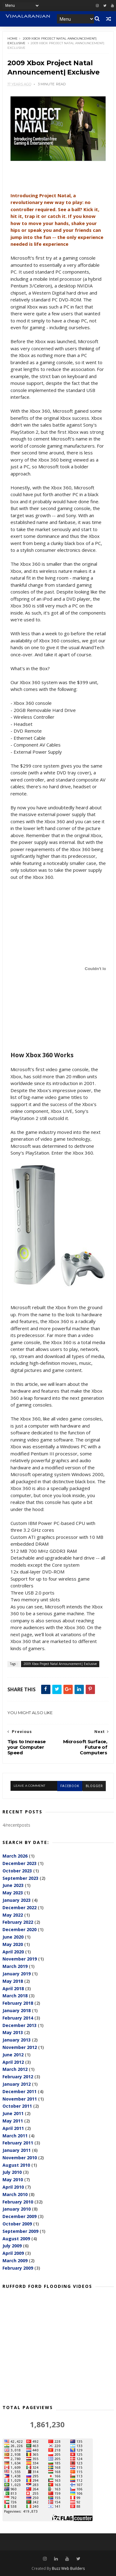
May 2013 (12, 2033)
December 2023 (19, 1864)
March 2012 (15, 2069)
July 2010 (12, 2172)
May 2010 (12, 2180)
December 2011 (19, 2091)
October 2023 (17, 1871)
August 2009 (16, 2239)
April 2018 (13, 1988)
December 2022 (19, 1907)
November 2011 (19, 2099)
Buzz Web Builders (68, 2568)
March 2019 (15, 1966)
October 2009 (17, 2224)
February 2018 (17, 2003)
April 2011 (13, 2128)
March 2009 (15, 2261)
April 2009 (13, 2253)
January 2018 (16, 2011)
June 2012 (13, 2055)
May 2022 (12, 1915)
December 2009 (19, 2217)
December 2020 (19, 1930)
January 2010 (16, 2209)
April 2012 (13, 2062)
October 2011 (17, 2106)
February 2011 (17, 2143)
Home (12, 38)
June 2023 (13, 1885)
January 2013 (16, 2040)
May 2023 (12, 1893)
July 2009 (12, 2246)
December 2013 (19, 2025)
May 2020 (12, 1944)
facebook (69, 1786)
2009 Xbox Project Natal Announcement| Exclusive (60, 1664)
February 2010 (17, 2202)
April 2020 (13, 1952)
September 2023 (20, 1878)
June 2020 (13, 1937)
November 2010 (19, 2158)
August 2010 (16, 2165)
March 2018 (15, 1996)
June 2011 (13, 2114)
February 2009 (17, 2268)
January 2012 (16, 2084)
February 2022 (17, 1922)
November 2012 (19, 2047)
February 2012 (17, 2077)
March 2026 (15, 1856)
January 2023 (16, 1900)
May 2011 (12, 2121)
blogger (94, 1786)
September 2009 (20, 2231)
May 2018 (12, 1981)
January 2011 (16, 2150)
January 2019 (16, 1974)
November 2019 (19, 1959)
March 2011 (15, 2136)
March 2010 (15, 2195)
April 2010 (13, 2187)
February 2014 (17, 2018)
